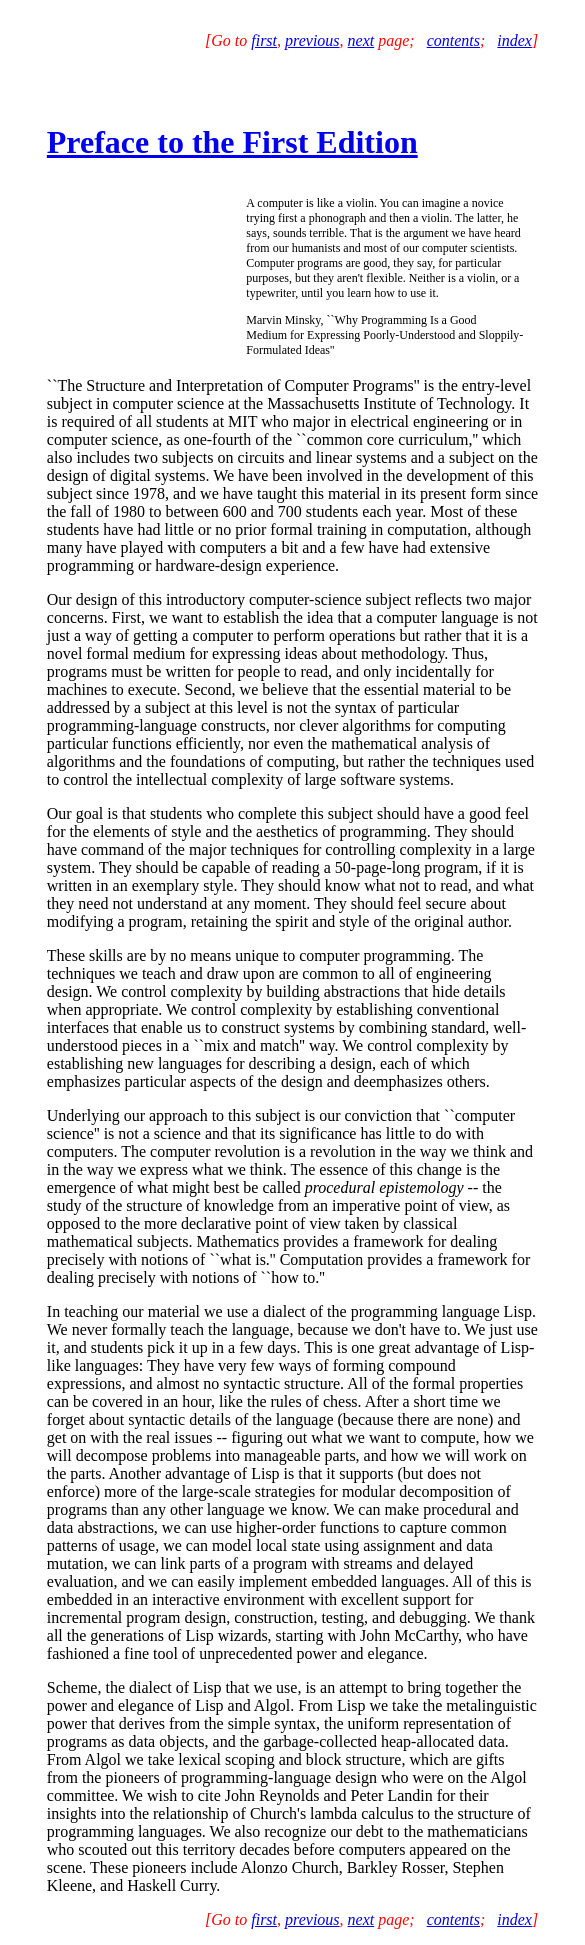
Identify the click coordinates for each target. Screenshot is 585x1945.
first (264, 40)
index (514, 40)
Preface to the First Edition (232, 142)
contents (453, 40)
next (361, 40)
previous (312, 40)
